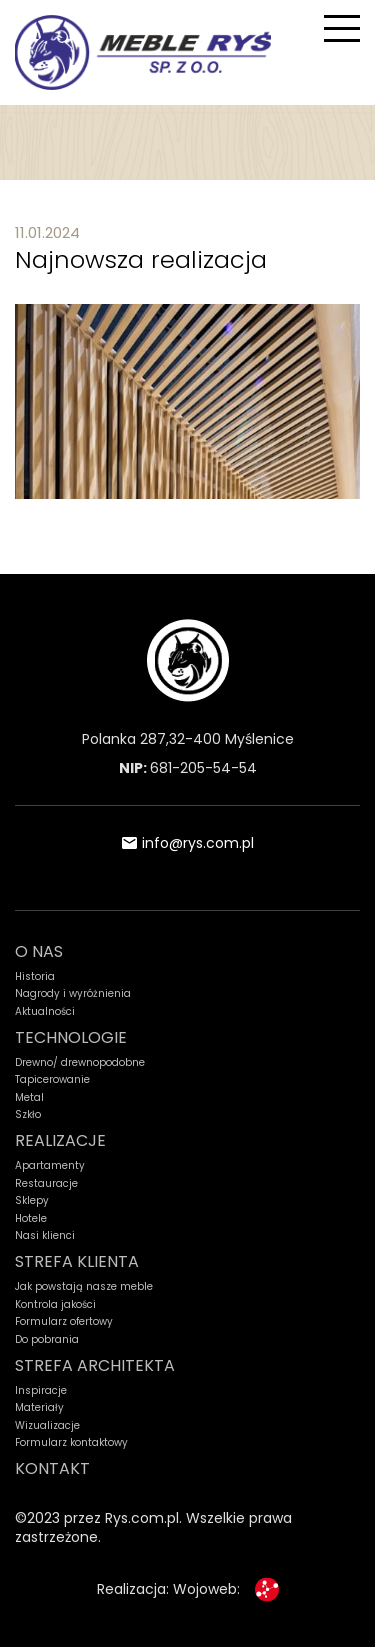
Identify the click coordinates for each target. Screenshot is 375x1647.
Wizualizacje (47, 1426)
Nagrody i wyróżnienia (73, 994)
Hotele (31, 1219)
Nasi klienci (45, 1236)
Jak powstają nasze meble (84, 1287)
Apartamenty (50, 1166)
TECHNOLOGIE (71, 1037)
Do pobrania (47, 1340)
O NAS (39, 951)
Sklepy (32, 1201)
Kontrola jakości (55, 1305)
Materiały (39, 1408)
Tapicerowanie (52, 1080)
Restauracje (46, 1184)
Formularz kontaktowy (71, 1443)
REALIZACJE (60, 1140)
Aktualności (45, 1012)
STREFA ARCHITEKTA (95, 1365)
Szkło (28, 1115)
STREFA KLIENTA (77, 1261)
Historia (35, 977)
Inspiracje (41, 1391)
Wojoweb (205, 1589)
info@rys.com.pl (188, 843)
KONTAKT (52, 1468)
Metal (29, 1098)
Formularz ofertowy (64, 1322)
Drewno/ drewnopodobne (80, 1063)
